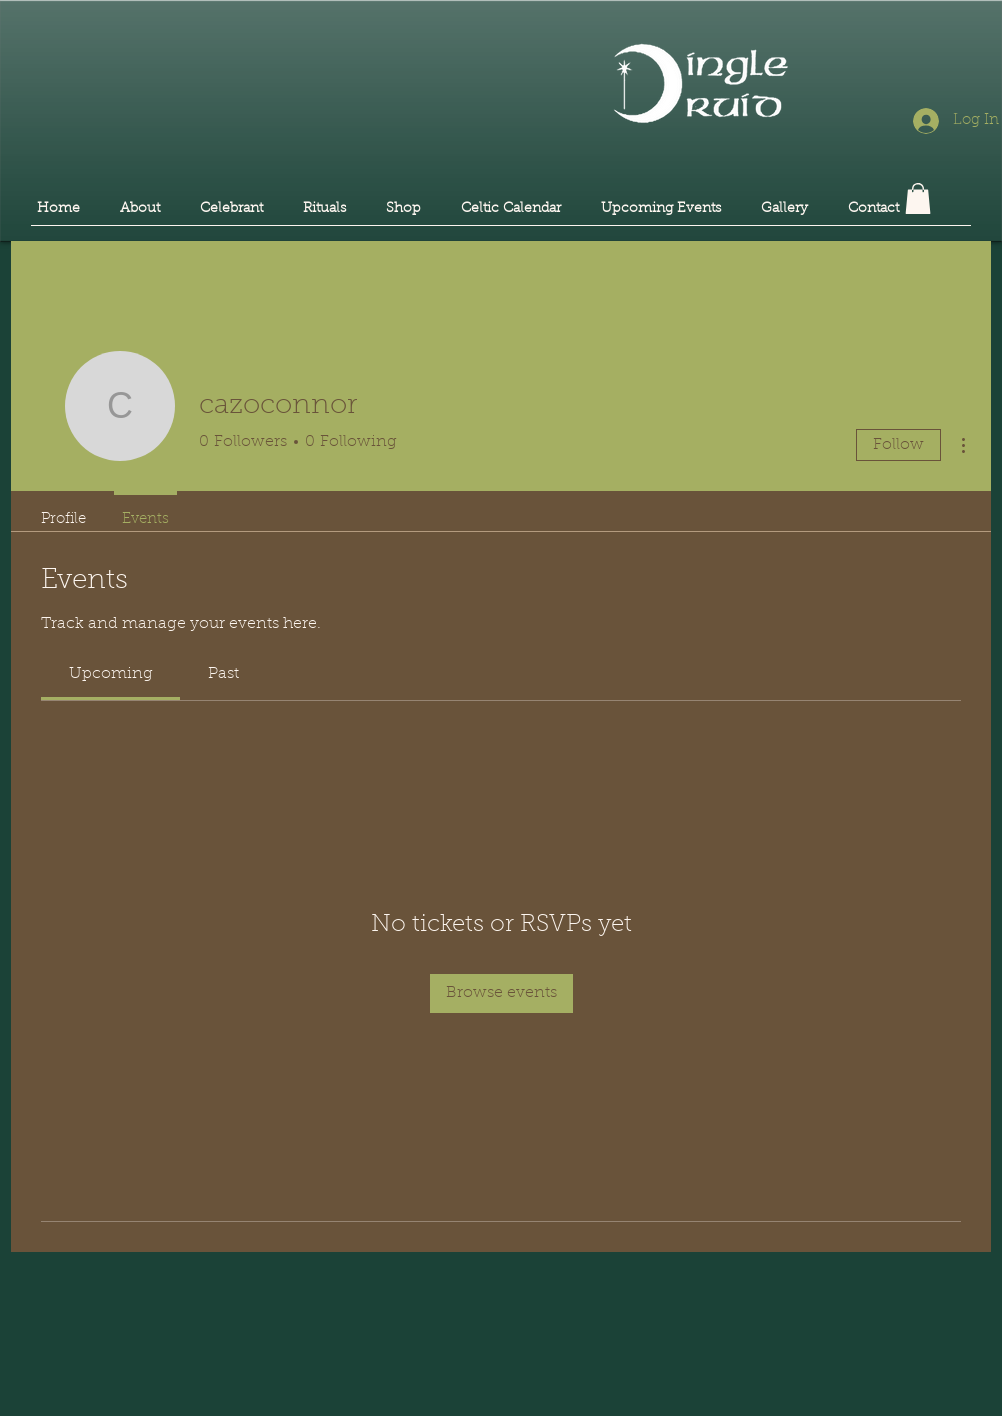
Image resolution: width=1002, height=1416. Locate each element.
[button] (918, 198)
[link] (111, 674)
